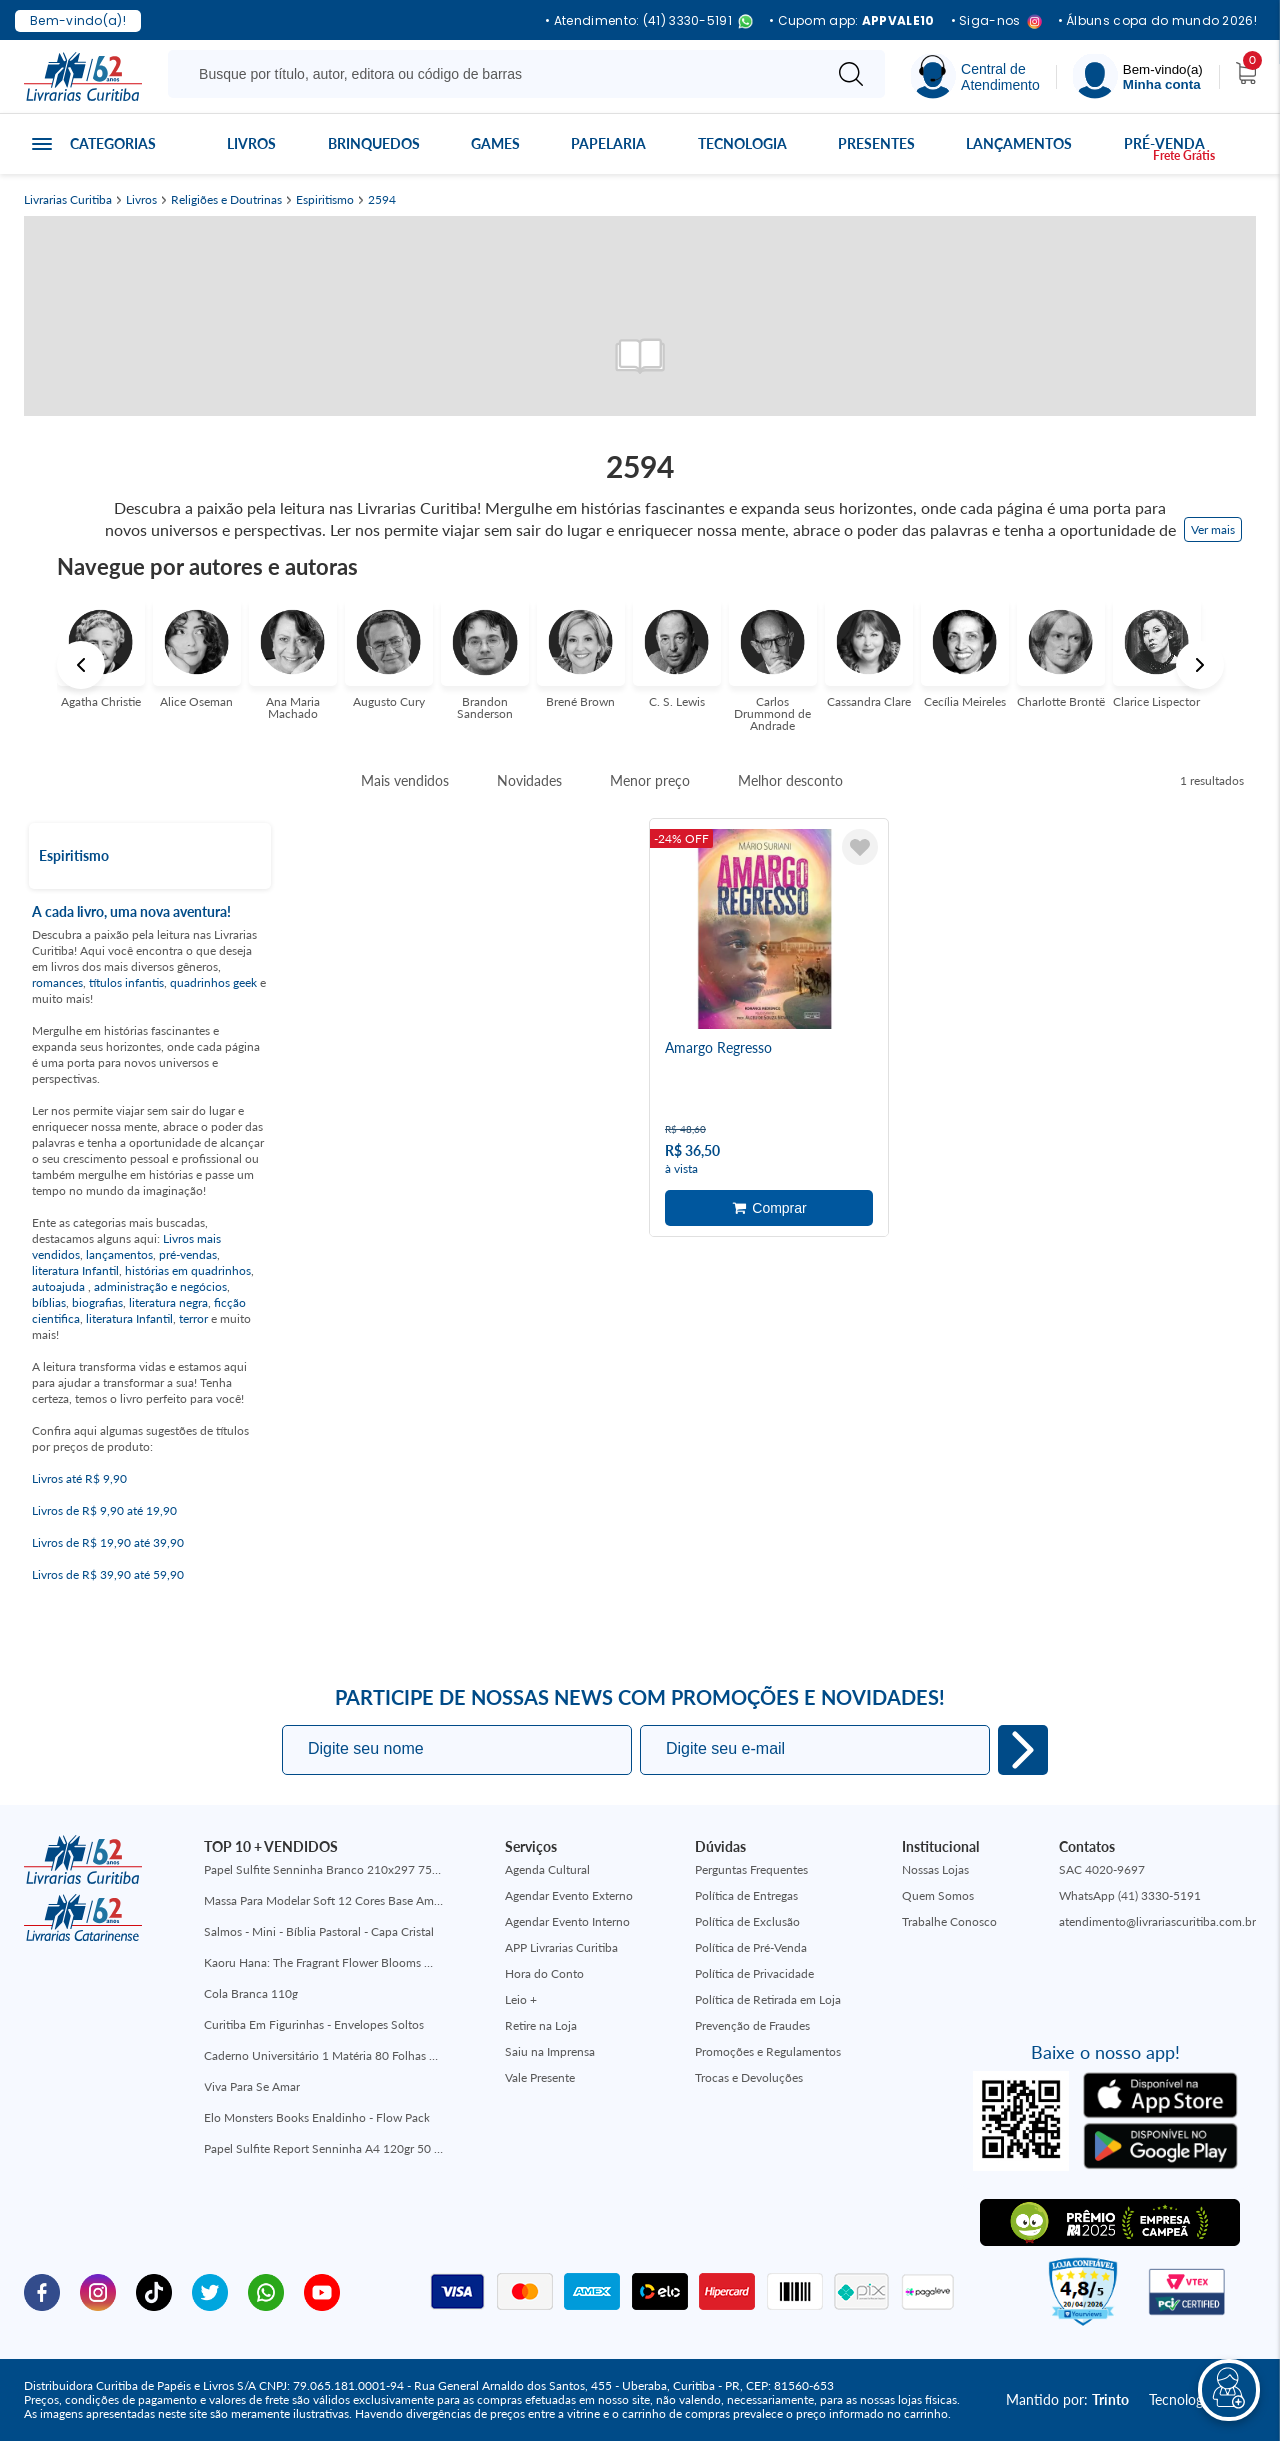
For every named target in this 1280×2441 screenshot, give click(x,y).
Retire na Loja (541, 2025)
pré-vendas (188, 1254)
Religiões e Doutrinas (226, 200)
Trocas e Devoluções (749, 2077)
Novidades (529, 781)
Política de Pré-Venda (751, 1947)
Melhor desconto (790, 781)
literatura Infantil (75, 1270)
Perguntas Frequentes (751, 1869)
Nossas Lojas (935, 1869)
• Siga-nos (996, 21)
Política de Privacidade (754, 1973)
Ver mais (1213, 529)
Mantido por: (1067, 2399)
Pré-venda (1164, 143)
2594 (382, 200)
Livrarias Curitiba (68, 200)
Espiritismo (325, 200)
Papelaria (608, 143)
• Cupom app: (852, 21)
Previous (81, 665)
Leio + (521, 1999)
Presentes (876, 143)
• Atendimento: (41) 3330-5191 (649, 21)
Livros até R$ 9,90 (79, 1478)
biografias (97, 1302)
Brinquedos (374, 143)
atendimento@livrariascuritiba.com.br (1157, 1921)
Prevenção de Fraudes (752, 2025)
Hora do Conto (544, 1973)
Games (495, 143)
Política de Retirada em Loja (768, 1999)
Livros (251, 143)
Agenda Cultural (547, 1869)
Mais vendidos (405, 781)
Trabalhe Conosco (949, 1921)
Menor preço (650, 781)
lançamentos (119, 1254)
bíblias (49, 1302)
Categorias (113, 143)
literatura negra (168, 1302)
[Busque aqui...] (498, 74)
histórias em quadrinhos (188, 1270)
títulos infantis (126, 982)
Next (1200, 665)
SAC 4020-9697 (1102, 1869)
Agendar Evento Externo (569, 1895)
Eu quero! (1023, 1750)
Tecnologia (742, 143)
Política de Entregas (746, 1895)
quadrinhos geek (213, 982)
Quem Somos (938, 1895)
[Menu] (1138, 76)
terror (193, 1318)
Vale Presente (540, 2077)
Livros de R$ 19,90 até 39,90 (108, 1542)
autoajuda (60, 1286)
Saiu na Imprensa (550, 2051)
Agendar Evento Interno (567, 1921)
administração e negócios (160, 1286)
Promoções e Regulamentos (768, 2051)
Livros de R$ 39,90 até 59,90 (108, 1574)
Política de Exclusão (747, 1921)
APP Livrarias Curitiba (561, 1947)
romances (57, 982)
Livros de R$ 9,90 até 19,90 (104, 1510)
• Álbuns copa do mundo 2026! (1157, 21)
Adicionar (769, 1208)
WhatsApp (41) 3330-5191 (1130, 1895)
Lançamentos (1019, 143)
